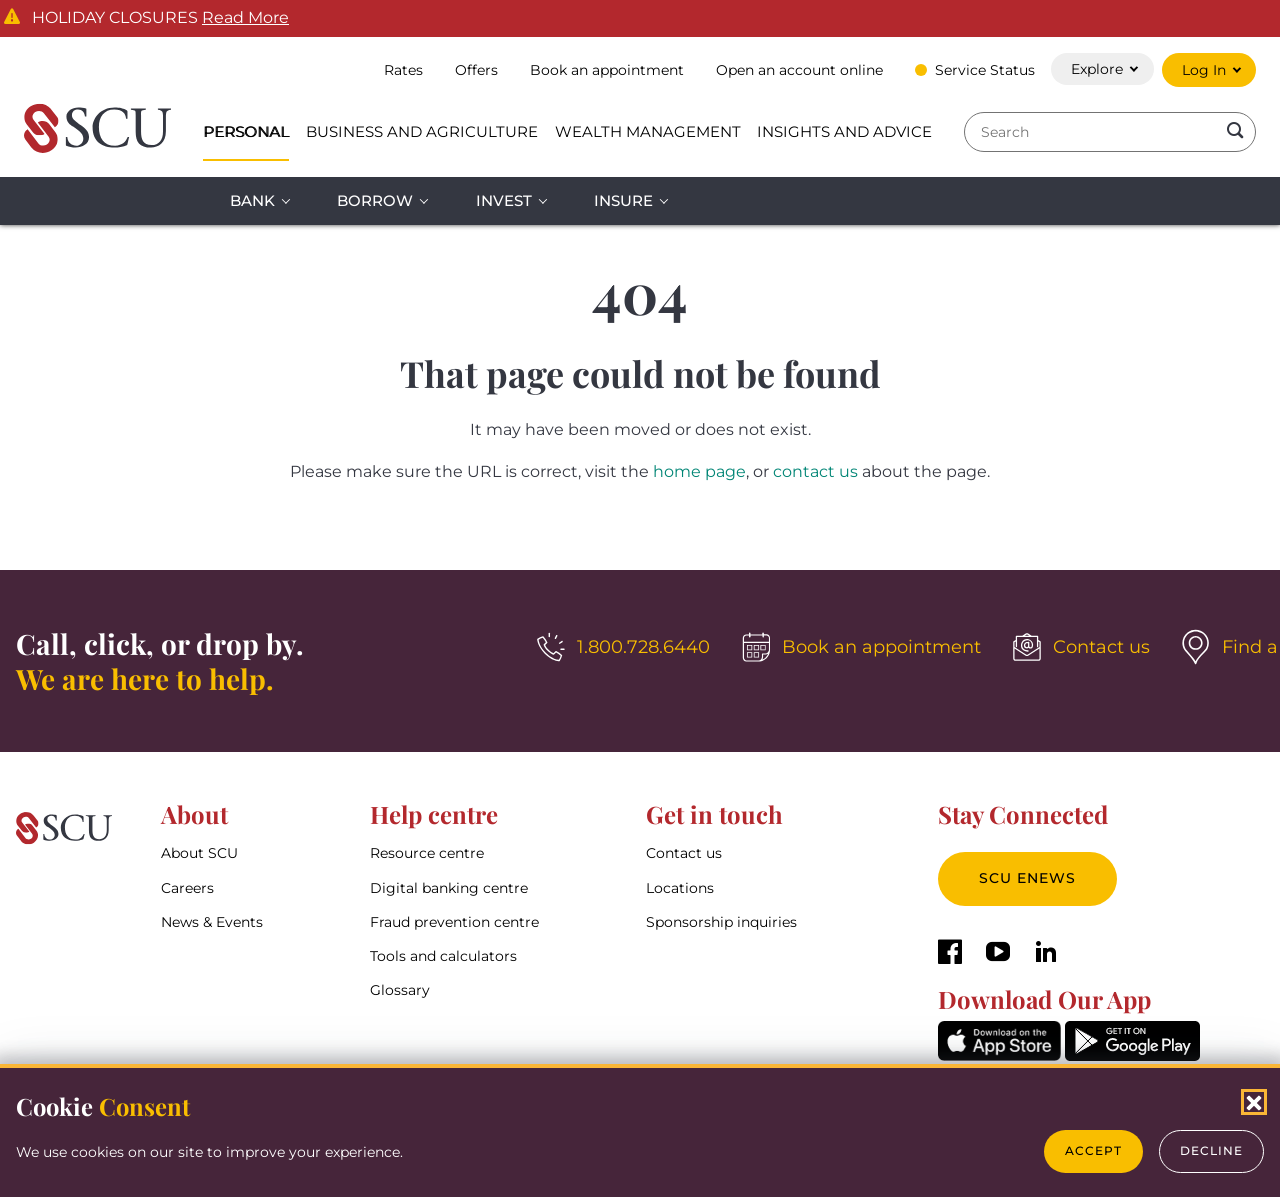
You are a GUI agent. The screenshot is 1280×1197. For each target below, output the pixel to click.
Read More (245, 18)
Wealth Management (648, 131)
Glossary (400, 990)
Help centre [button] (434, 814)
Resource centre (427, 853)
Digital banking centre (449, 888)
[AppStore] (999, 1055)
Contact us (684, 853)
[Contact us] (1081, 647)
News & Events (212, 922)
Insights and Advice (844, 131)
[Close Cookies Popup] (1254, 1102)
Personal (246, 131)
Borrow (375, 200)
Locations (680, 888)
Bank (252, 200)
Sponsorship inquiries (721, 922)
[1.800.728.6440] (623, 647)
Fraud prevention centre (454, 922)
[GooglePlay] (1132, 1055)
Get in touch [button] (714, 814)
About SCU (199, 853)
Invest (504, 200)
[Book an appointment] (861, 647)
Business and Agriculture (422, 131)
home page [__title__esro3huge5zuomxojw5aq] (699, 471)
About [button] (194, 814)
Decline (1211, 1150)
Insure (623, 200)
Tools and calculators (443, 956)
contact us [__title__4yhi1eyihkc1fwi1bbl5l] (815, 471)
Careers (187, 888)
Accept (1093, 1150)
